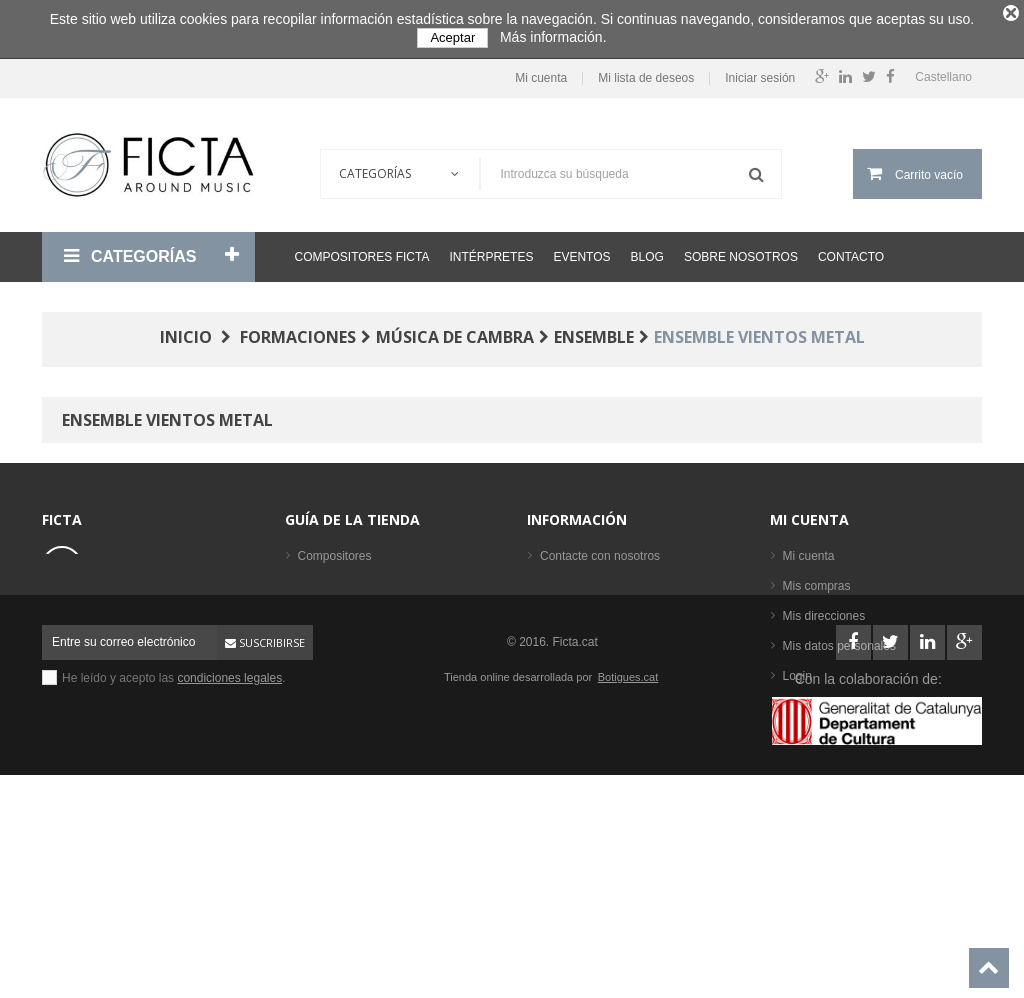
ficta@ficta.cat (135, 612)
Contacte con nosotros (600, 550)
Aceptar (452, 37)
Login (797, 670)
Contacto (851, 251)
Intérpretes (491, 251)
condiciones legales (229, 878)
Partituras (323, 670)
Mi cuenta (541, 72)
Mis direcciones (824, 610)
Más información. (553, 37)
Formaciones (332, 610)
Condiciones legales (593, 580)
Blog (647, 251)
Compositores (335, 550)
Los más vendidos (346, 760)
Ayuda (557, 640)
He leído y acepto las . (174, 878)
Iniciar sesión (760, 72)
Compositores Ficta (362, 251)
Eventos (581, 251)
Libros (314, 640)
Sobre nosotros (741, 251)
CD (306, 700)
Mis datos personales (839, 640)
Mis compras (817, 580)
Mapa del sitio (577, 670)
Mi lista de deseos (646, 72)
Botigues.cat (628, 877)
